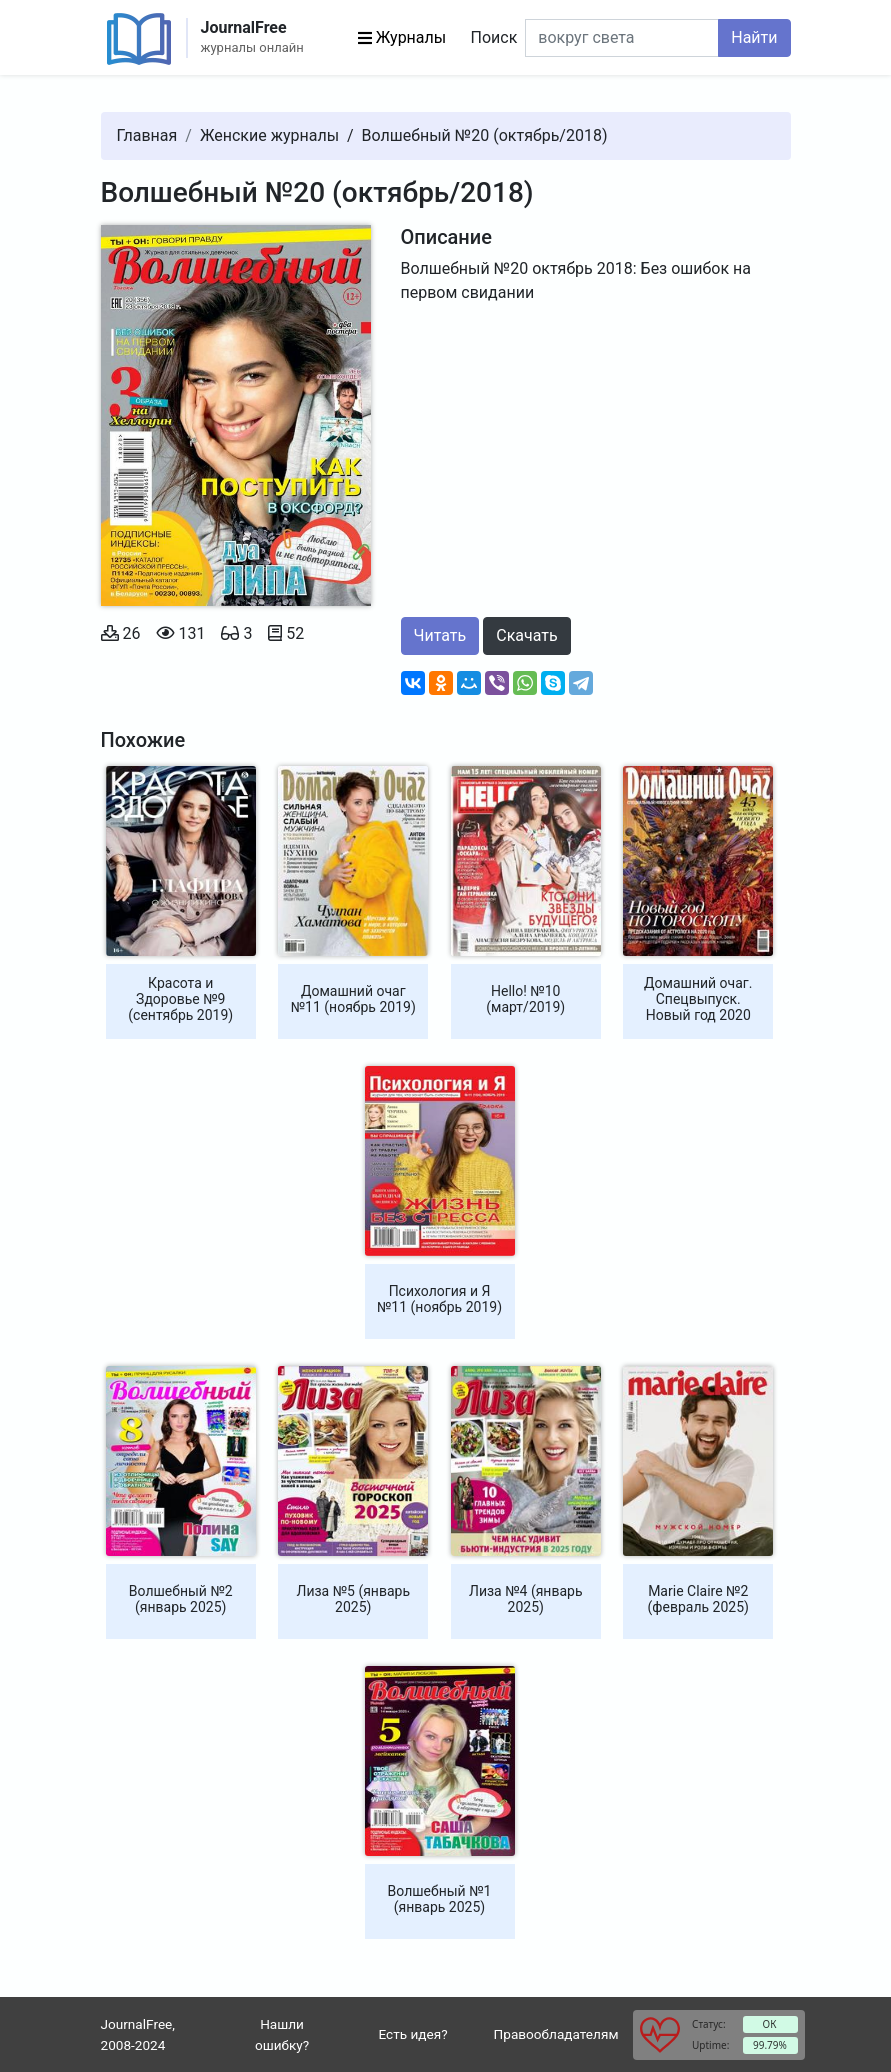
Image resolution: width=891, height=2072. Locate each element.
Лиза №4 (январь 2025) (526, 1599)
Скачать (526, 635)
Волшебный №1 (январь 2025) (440, 1899)
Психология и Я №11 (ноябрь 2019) (439, 1299)
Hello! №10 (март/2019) (525, 999)
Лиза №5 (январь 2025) (353, 1599)
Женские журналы (269, 135)
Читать (440, 635)
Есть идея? (413, 2034)
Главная (147, 135)
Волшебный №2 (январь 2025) (181, 1599)
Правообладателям (556, 2034)
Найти (754, 37)
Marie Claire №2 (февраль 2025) (698, 1599)
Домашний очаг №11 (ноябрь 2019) (353, 999)
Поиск (494, 37)
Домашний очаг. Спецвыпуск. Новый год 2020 (698, 999)
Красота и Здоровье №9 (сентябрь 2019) (180, 999)
